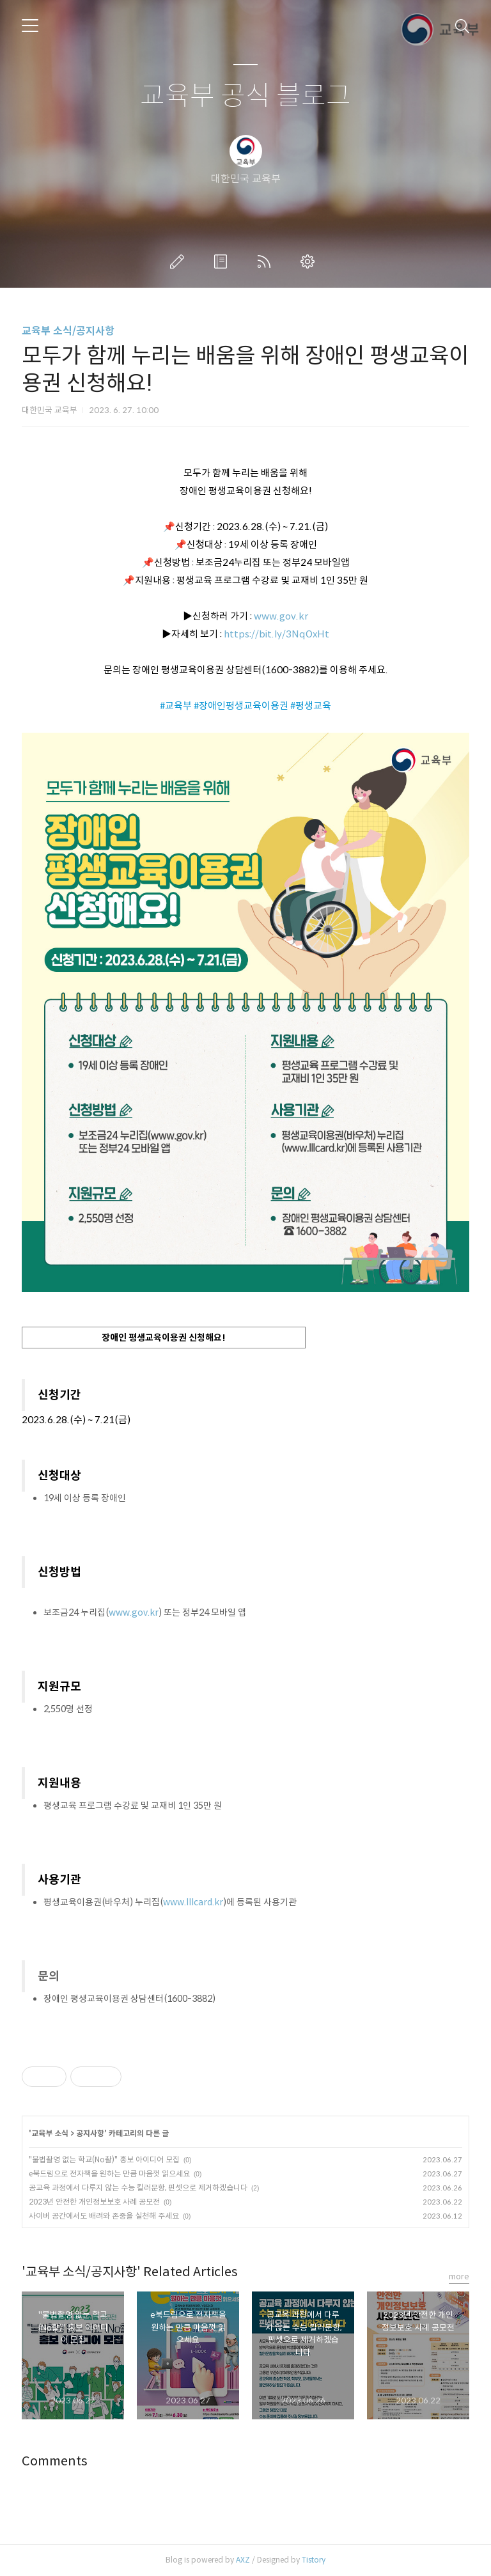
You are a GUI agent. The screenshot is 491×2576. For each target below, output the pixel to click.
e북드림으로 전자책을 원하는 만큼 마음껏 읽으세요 (109, 2173)
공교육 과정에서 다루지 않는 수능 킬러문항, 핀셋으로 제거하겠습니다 (138, 2187)
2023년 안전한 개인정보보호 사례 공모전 (94, 2201)
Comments (55, 2461)
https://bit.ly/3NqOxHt (276, 634)
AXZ (243, 2559)
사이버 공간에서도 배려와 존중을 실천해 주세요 (104, 2216)
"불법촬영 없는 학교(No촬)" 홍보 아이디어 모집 (104, 2159)
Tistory (313, 2559)
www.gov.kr (281, 616)
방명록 (223, 261)
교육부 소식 (49, 2133)
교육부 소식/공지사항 (68, 331)
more (459, 2276)
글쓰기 (179, 261)
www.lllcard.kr (193, 1902)
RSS (266, 261)
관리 (310, 261)
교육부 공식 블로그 (245, 96)
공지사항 (90, 2133)
